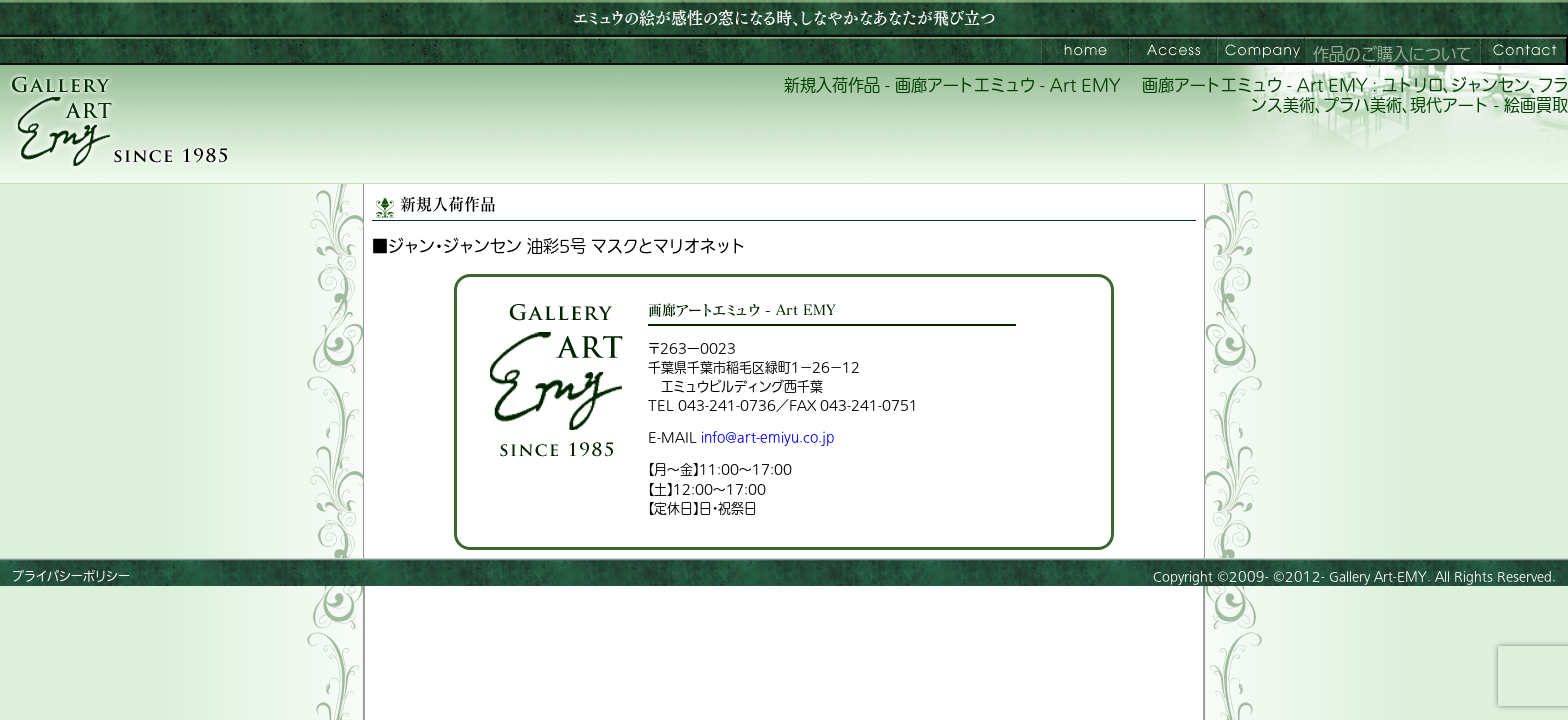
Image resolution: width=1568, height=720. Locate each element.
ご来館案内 (1173, 51)
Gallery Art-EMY (1378, 577)
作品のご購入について (1392, 55)
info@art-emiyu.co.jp (767, 437)
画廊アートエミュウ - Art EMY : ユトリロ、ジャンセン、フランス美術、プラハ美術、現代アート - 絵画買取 (1355, 96)
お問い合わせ (1524, 51)
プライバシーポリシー (71, 577)
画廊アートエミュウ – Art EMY (1085, 51)
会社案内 (1261, 51)
